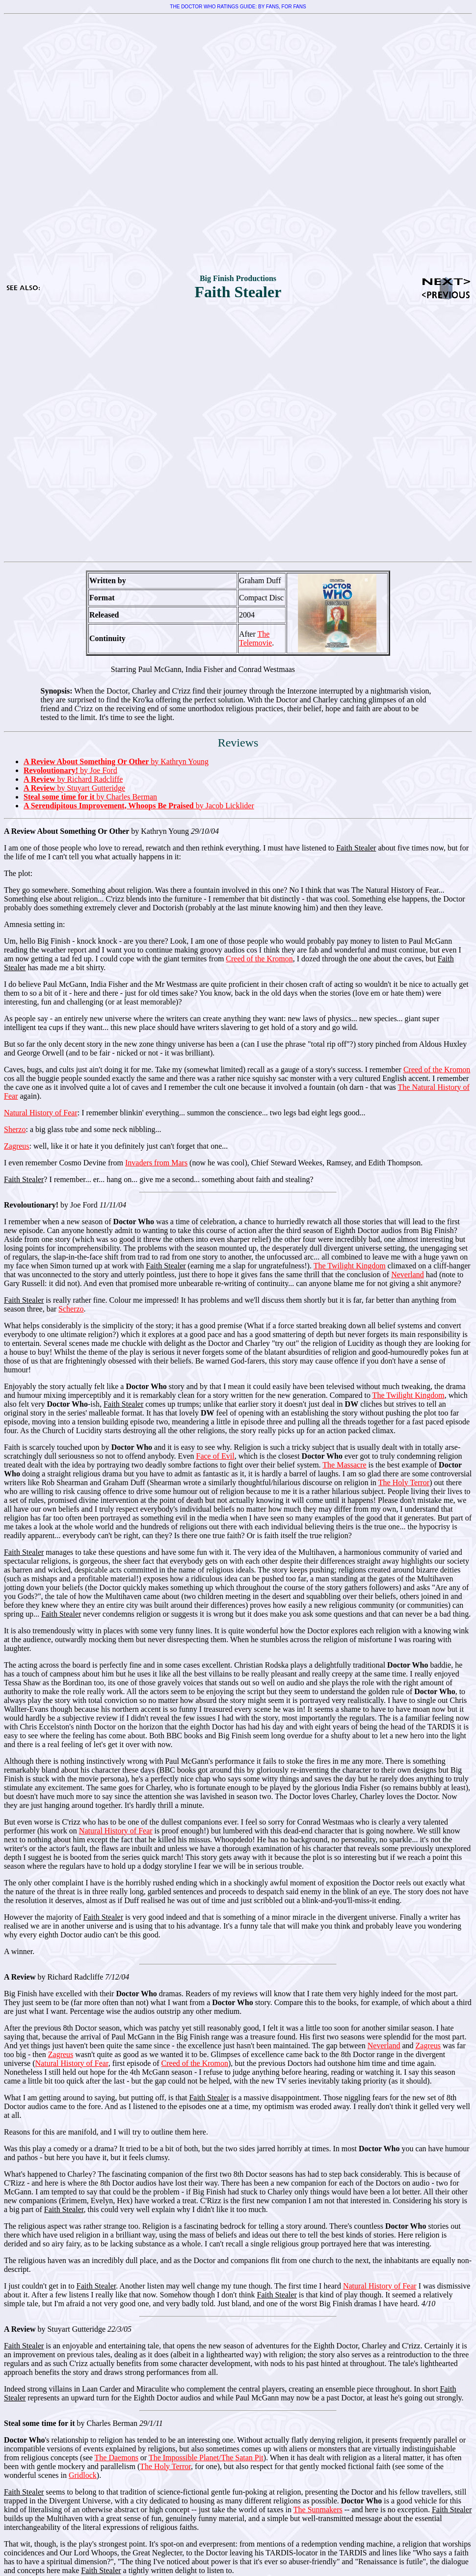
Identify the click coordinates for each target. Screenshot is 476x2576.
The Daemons (116, 2457)
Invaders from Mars (156, 1163)
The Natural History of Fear (395, 890)
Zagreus (16, 1146)
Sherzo (15, 1129)
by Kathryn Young (116, 761)
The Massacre (344, 1465)
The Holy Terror (403, 1482)
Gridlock (83, 2475)
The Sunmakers (318, 2509)
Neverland (407, 1274)
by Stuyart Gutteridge (74, 788)
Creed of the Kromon (259, 958)
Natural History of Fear (41, 1112)
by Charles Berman (90, 797)
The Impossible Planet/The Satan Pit (206, 2457)
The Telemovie (255, 638)
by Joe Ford (70, 770)
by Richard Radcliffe (73, 779)
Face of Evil (215, 1456)
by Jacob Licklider (139, 805)
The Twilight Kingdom (350, 1266)
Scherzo (71, 1309)
